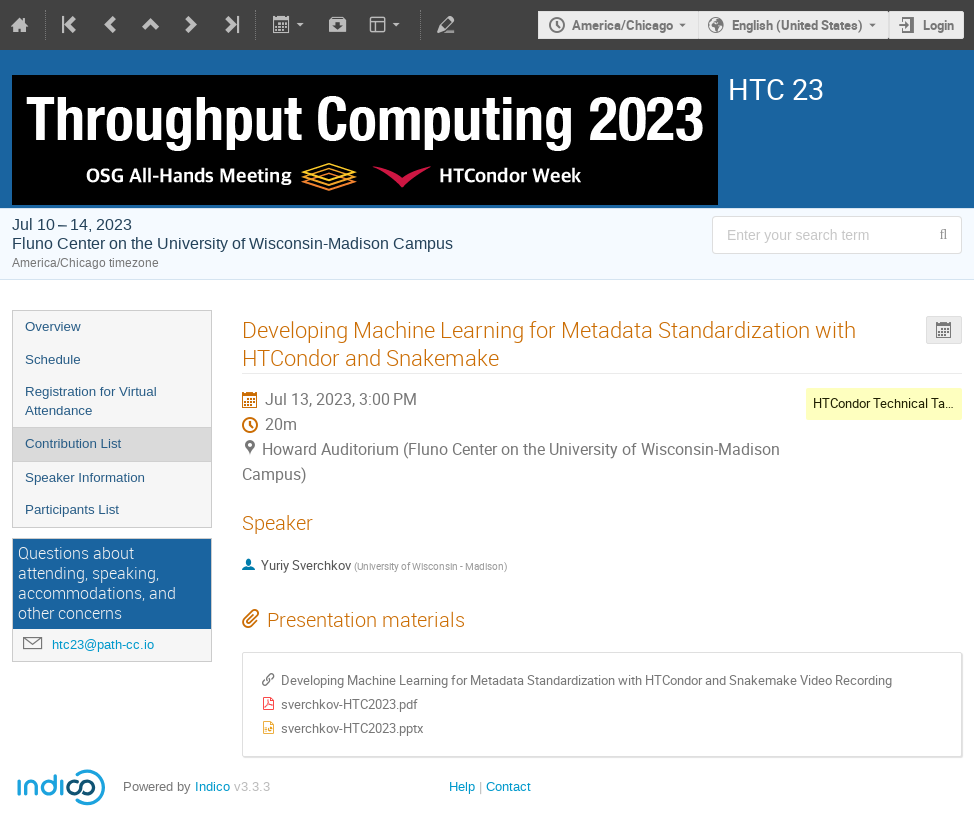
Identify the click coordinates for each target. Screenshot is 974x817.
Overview (53, 326)
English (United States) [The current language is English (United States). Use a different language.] (797, 25)
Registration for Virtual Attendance (91, 401)
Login (938, 25)
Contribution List (73, 443)
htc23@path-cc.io (103, 644)
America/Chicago (622, 25)
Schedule (53, 359)
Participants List (72, 509)
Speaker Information (85, 477)
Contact (508, 786)
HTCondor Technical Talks (887, 403)
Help (462, 786)
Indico (212, 786)
